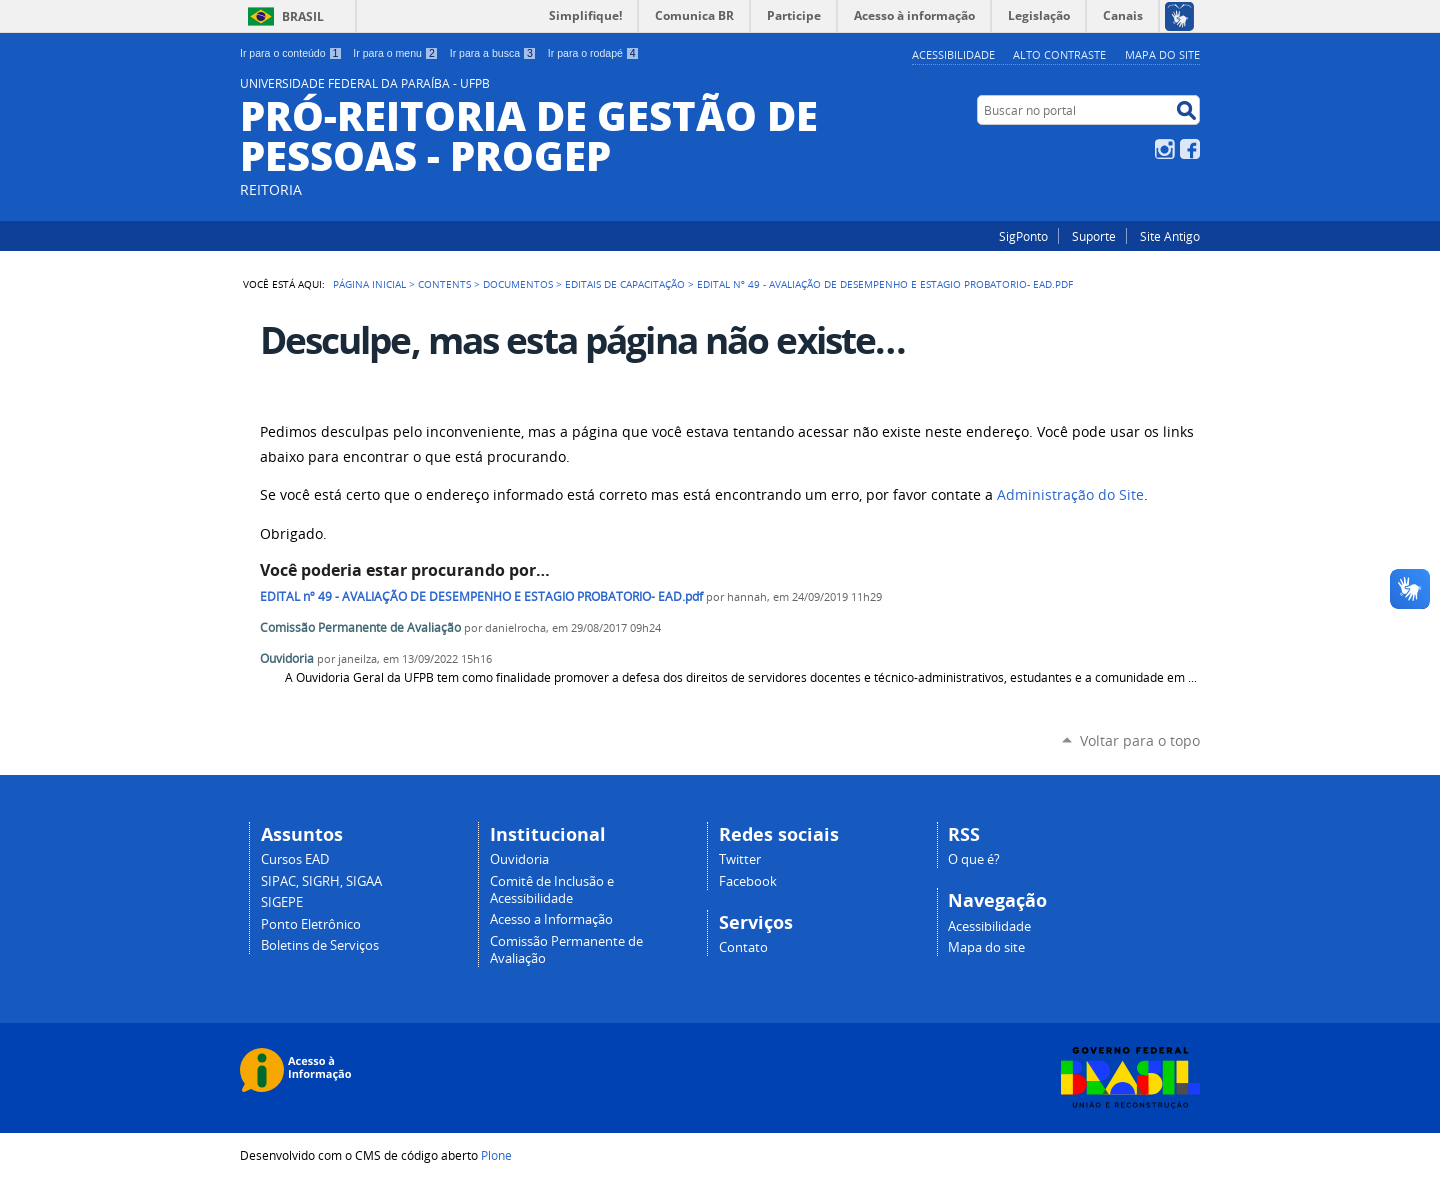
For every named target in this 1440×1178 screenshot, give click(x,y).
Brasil (303, 16)
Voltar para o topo (1140, 740)
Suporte (1094, 236)
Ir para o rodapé (594, 53)
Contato (743, 947)
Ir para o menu (395, 53)
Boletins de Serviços (320, 945)
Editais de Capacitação (625, 284)
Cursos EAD (295, 859)
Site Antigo (1170, 236)
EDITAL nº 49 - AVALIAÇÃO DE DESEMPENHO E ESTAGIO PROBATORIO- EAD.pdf (481, 596)
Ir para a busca (493, 53)
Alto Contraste (1059, 54)
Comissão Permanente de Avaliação (360, 627)
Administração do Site (1070, 495)
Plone (496, 1155)
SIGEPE (282, 902)
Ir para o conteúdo (291, 53)
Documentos (518, 284)
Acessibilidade (953, 54)
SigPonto (1023, 236)
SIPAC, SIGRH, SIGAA (321, 881)
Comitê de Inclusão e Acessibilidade (552, 890)
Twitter (740, 859)
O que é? (974, 859)
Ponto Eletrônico (311, 924)
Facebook (1190, 149)
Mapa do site (1162, 54)
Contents (444, 284)
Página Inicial (369, 284)
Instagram (1165, 149)
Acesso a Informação (551, 919)
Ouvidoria (287, 658)
